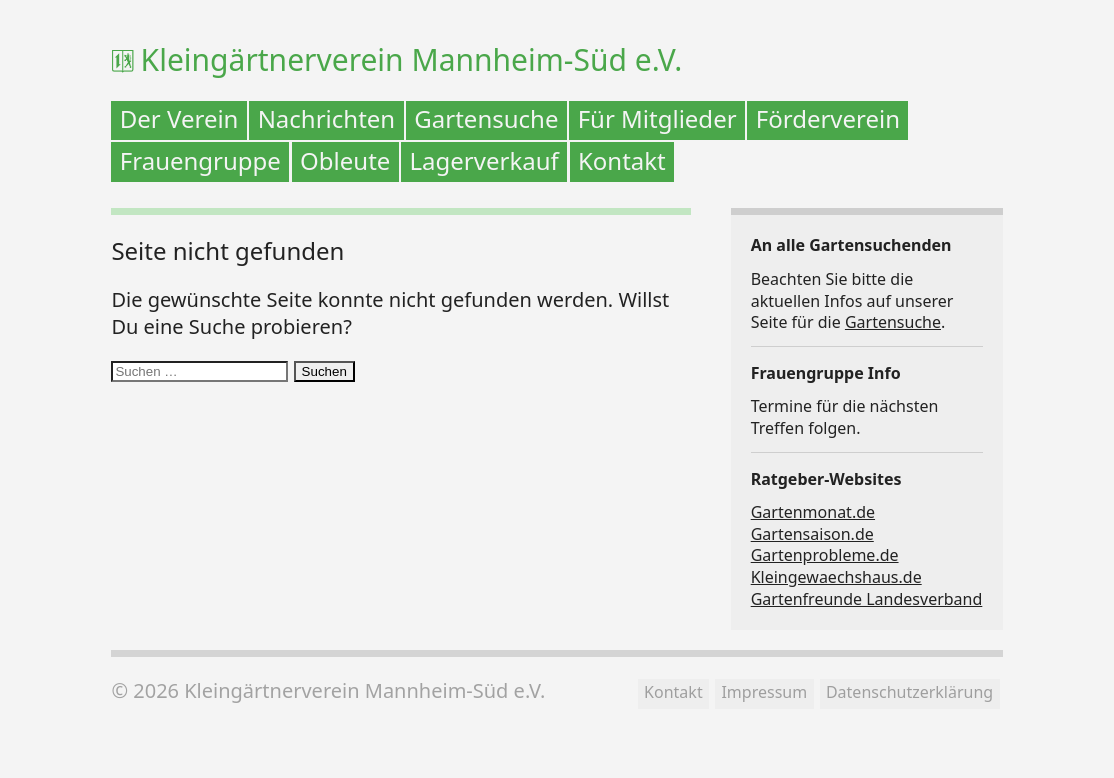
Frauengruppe (200, 160)
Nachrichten (327, 118)
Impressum (764, 692)
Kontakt (622, 160)
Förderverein (828, 118)
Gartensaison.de (812, 534)
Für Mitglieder (657, 118)
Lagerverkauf (484, 160)
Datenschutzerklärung (909, 692)
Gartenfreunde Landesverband (867, 599)
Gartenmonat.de (813, 512)
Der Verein (179, 118)
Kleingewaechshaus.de (836, 577)
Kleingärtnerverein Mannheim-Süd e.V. (412, 59)
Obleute (345, 160)
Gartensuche (486, 118)
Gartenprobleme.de (825, 555)
